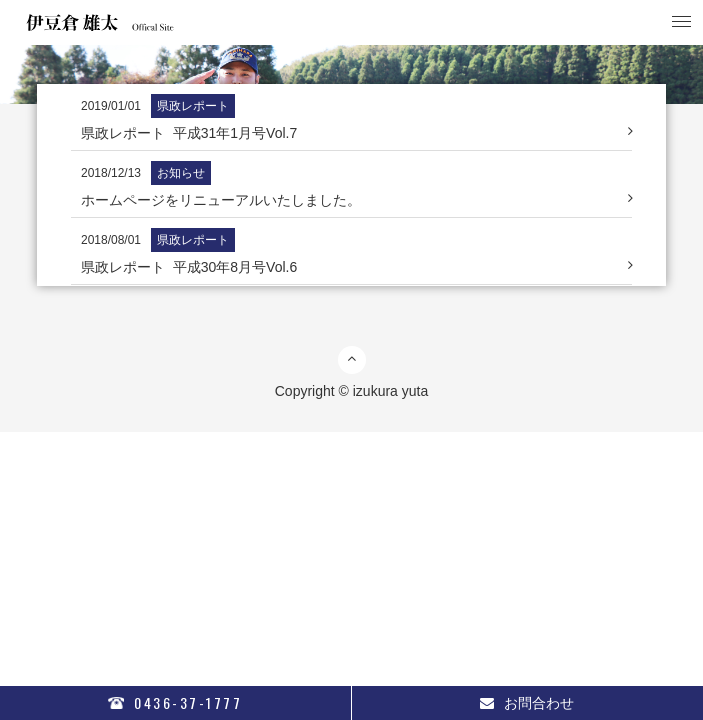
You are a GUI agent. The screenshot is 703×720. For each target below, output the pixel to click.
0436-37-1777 (175, 702)
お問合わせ (527, 703)
